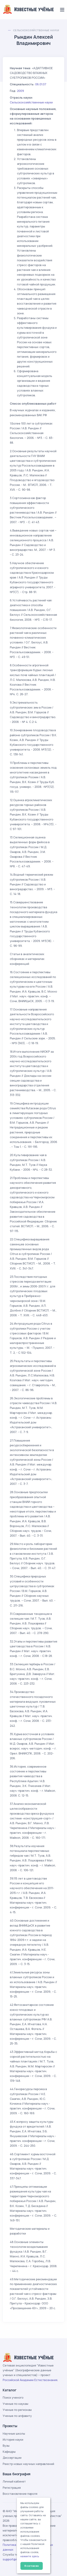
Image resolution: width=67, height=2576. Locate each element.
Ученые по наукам (15, 2404)
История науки (13, 2440)
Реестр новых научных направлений (28, 2464)
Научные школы (14, 2434)
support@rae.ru (13, 2559)
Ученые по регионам (17, 2410)
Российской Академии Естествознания (30, 2380)
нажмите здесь (29, 2556)
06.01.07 (40, 84)
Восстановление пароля (20, 2494)
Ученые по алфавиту (17, 2416)
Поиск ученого (13, 2397)
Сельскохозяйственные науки (36, 30)
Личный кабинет (14, 2481)
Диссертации (12, 2458)
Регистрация (12, 2488)
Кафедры (9, 2452)
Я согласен (31, 2565)
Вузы (6, 2446)
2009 (20, 91)
